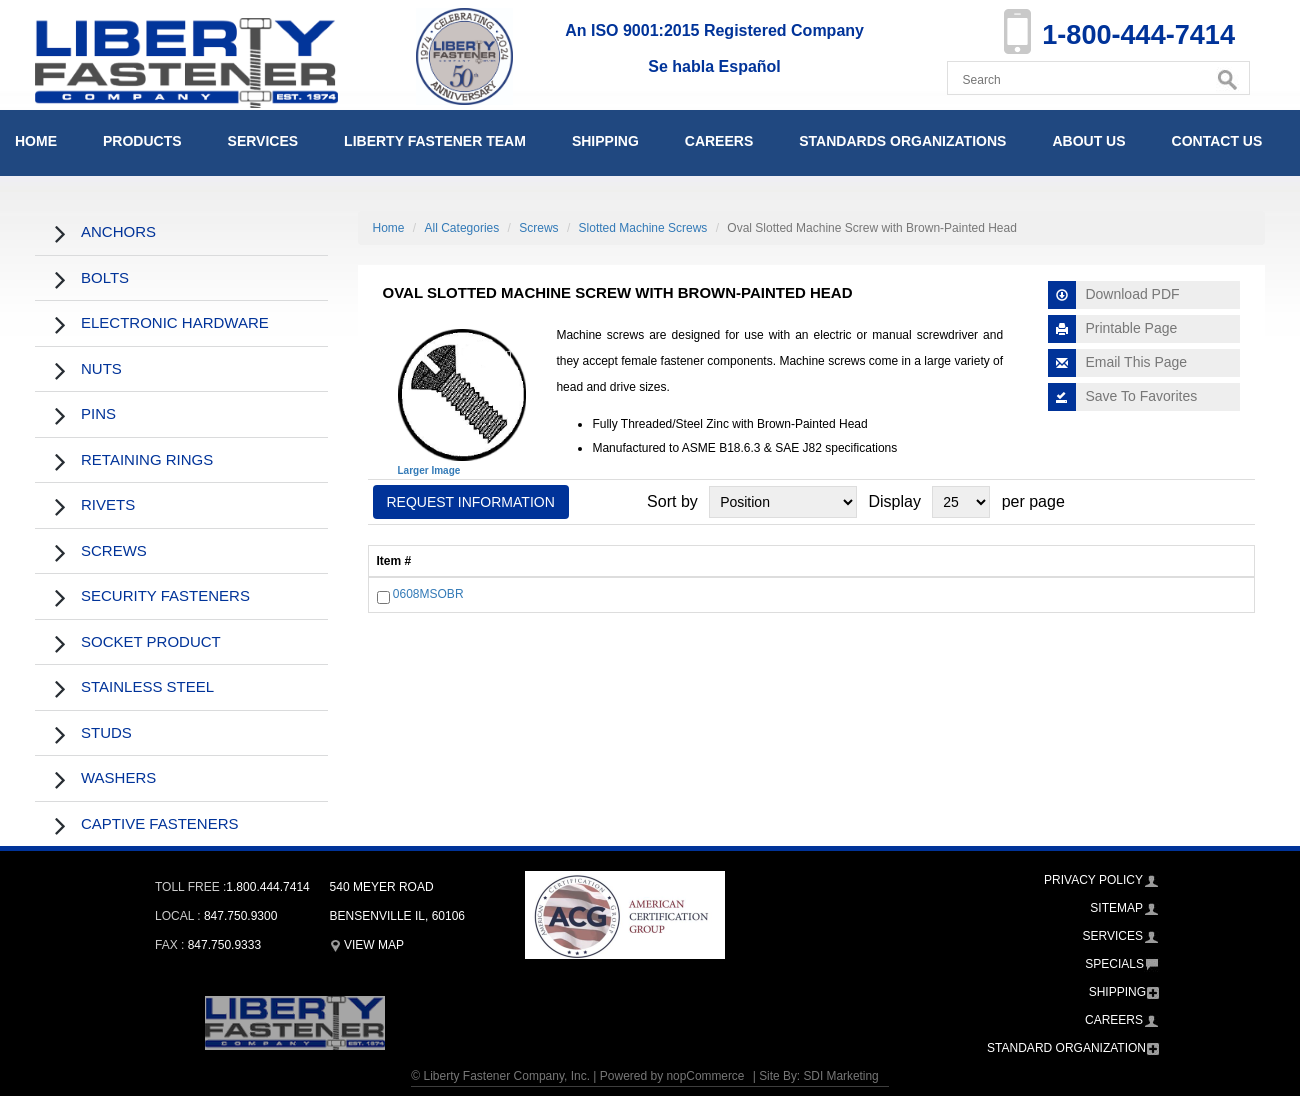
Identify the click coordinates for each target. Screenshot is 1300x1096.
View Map (367, 945)
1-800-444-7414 (1135, 34)
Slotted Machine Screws (643, 228)
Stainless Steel (147, 686)
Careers (719, 141)
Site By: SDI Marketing (819, 1076)
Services (263, 141)
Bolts (105, 277)
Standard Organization (1066, 1048)
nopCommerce (704, 1076)
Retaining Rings (147, 459)
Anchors (118, 231)
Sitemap (1116, 908)
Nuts (101, 368)
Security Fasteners (165, 595)
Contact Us (1217, 141)
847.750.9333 (224, 945)
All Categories (462, 228)
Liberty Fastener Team (435, 141)
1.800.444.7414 (267, 887)
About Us (1088, 141)
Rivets (108, 504)
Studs (106, 732)
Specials (1114, 964)
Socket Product (151, 641)
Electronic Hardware (175, 322)
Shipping (605, 141)
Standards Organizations (902, 141)
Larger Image (429, 470)
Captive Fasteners (160, 823)
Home (36, 141)
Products (142, 141)
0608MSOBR (428, 595)
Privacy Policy (1093, 880)
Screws (114, 550)
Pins (98, 413)
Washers (118, 777)
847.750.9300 (240, 916)
